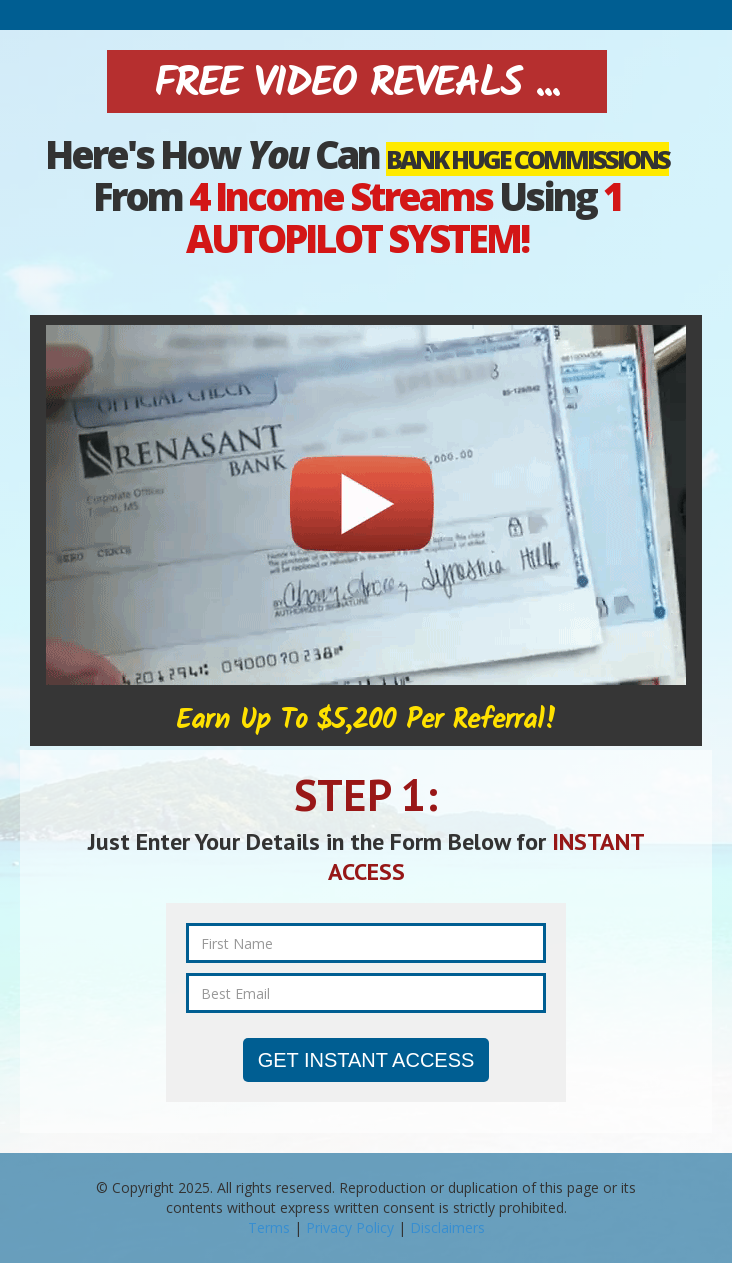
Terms (269, 1227)
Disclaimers (447, 1227)
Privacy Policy (350, 1227)
